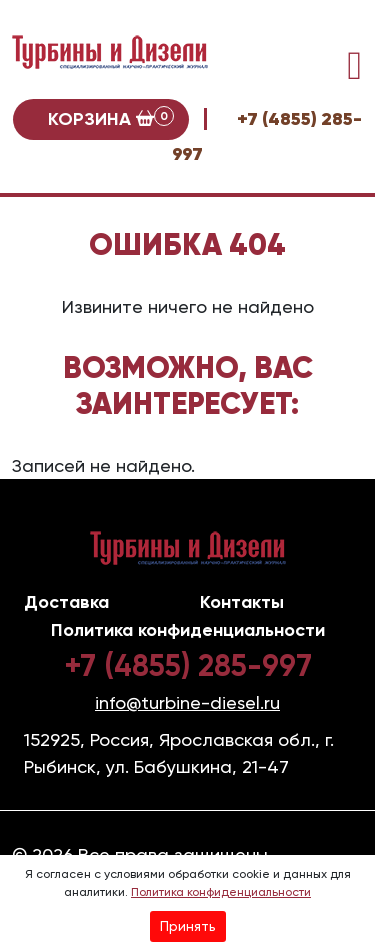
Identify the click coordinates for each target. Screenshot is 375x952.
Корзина (111, 118)
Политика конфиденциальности (221, 892)
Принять (188, 926)
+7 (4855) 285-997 (188, 666)
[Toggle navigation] (354, 66)
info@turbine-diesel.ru (187, 702)
